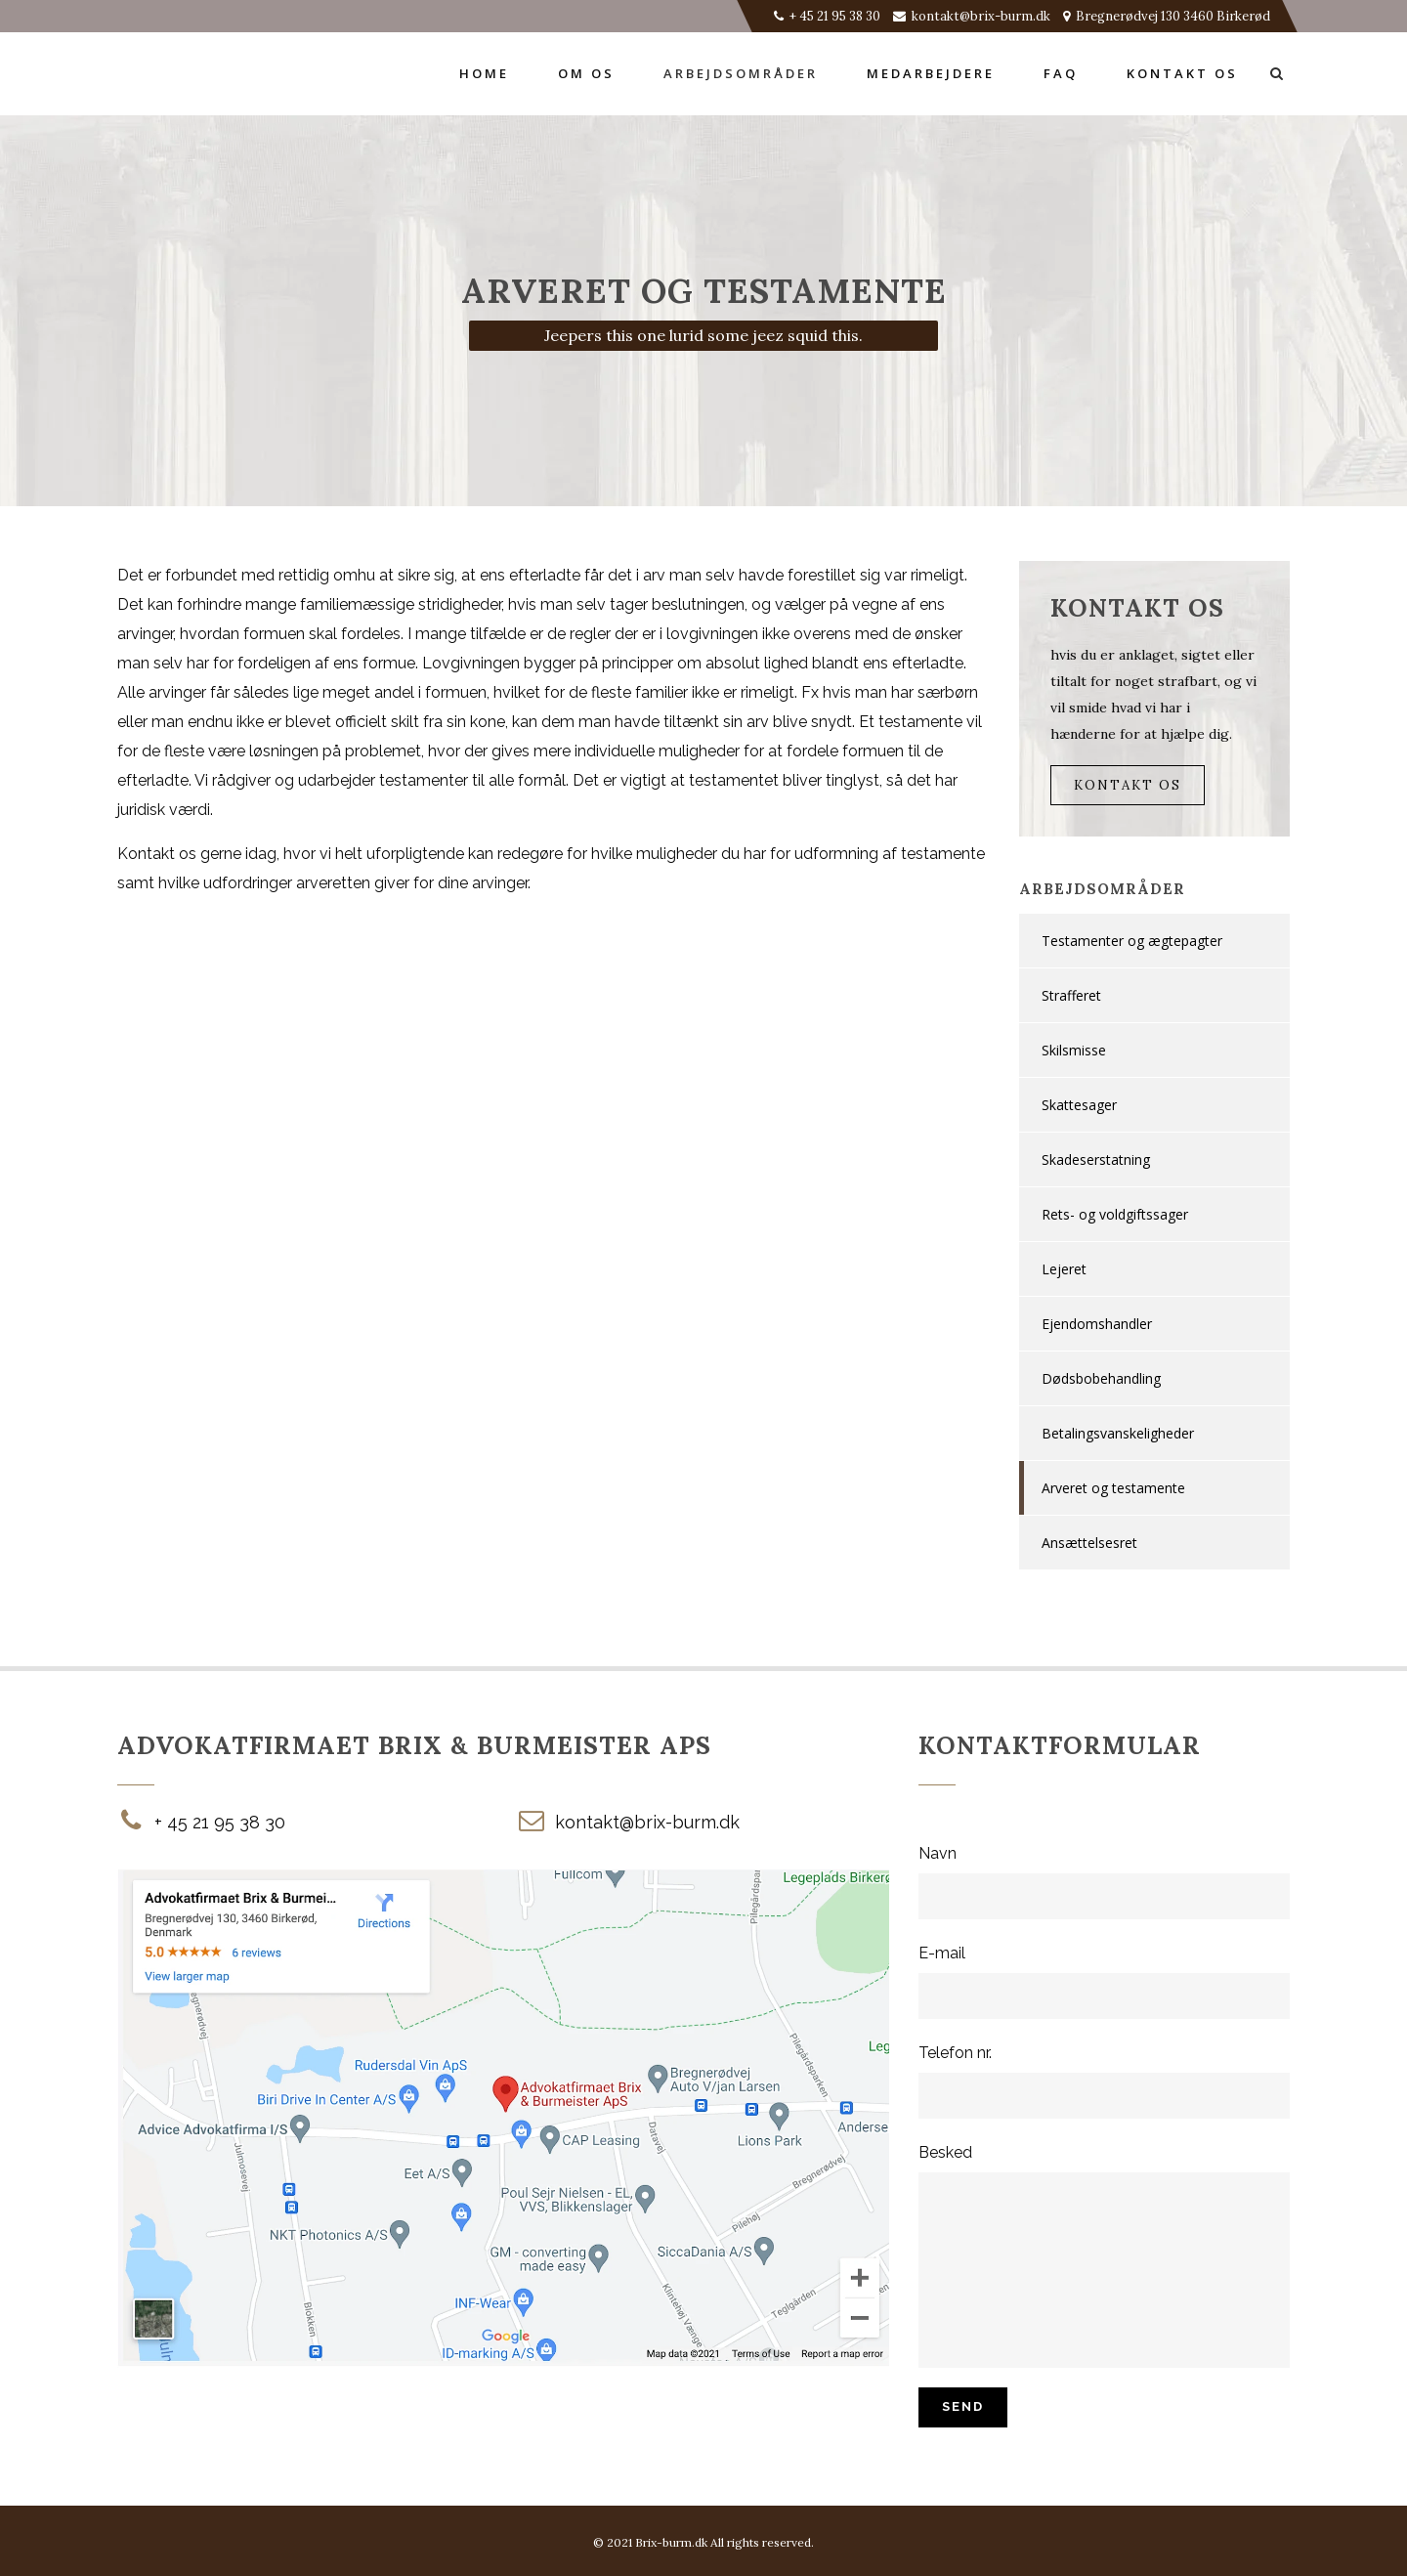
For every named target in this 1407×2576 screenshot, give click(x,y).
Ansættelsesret (1089, 1542)
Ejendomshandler (1097, 1323)
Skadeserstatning (1096, 1159)
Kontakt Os (1127, 785)
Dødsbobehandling (1101, 1378)
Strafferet (1071, 995)
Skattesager (1079, 1104)
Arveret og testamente (1113, 1488)
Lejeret (1064, 1269)
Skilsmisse (1074, 1050)
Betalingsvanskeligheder (1118, 1433)
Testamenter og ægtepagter (1132, 940)
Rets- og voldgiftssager (1115, 1214)
